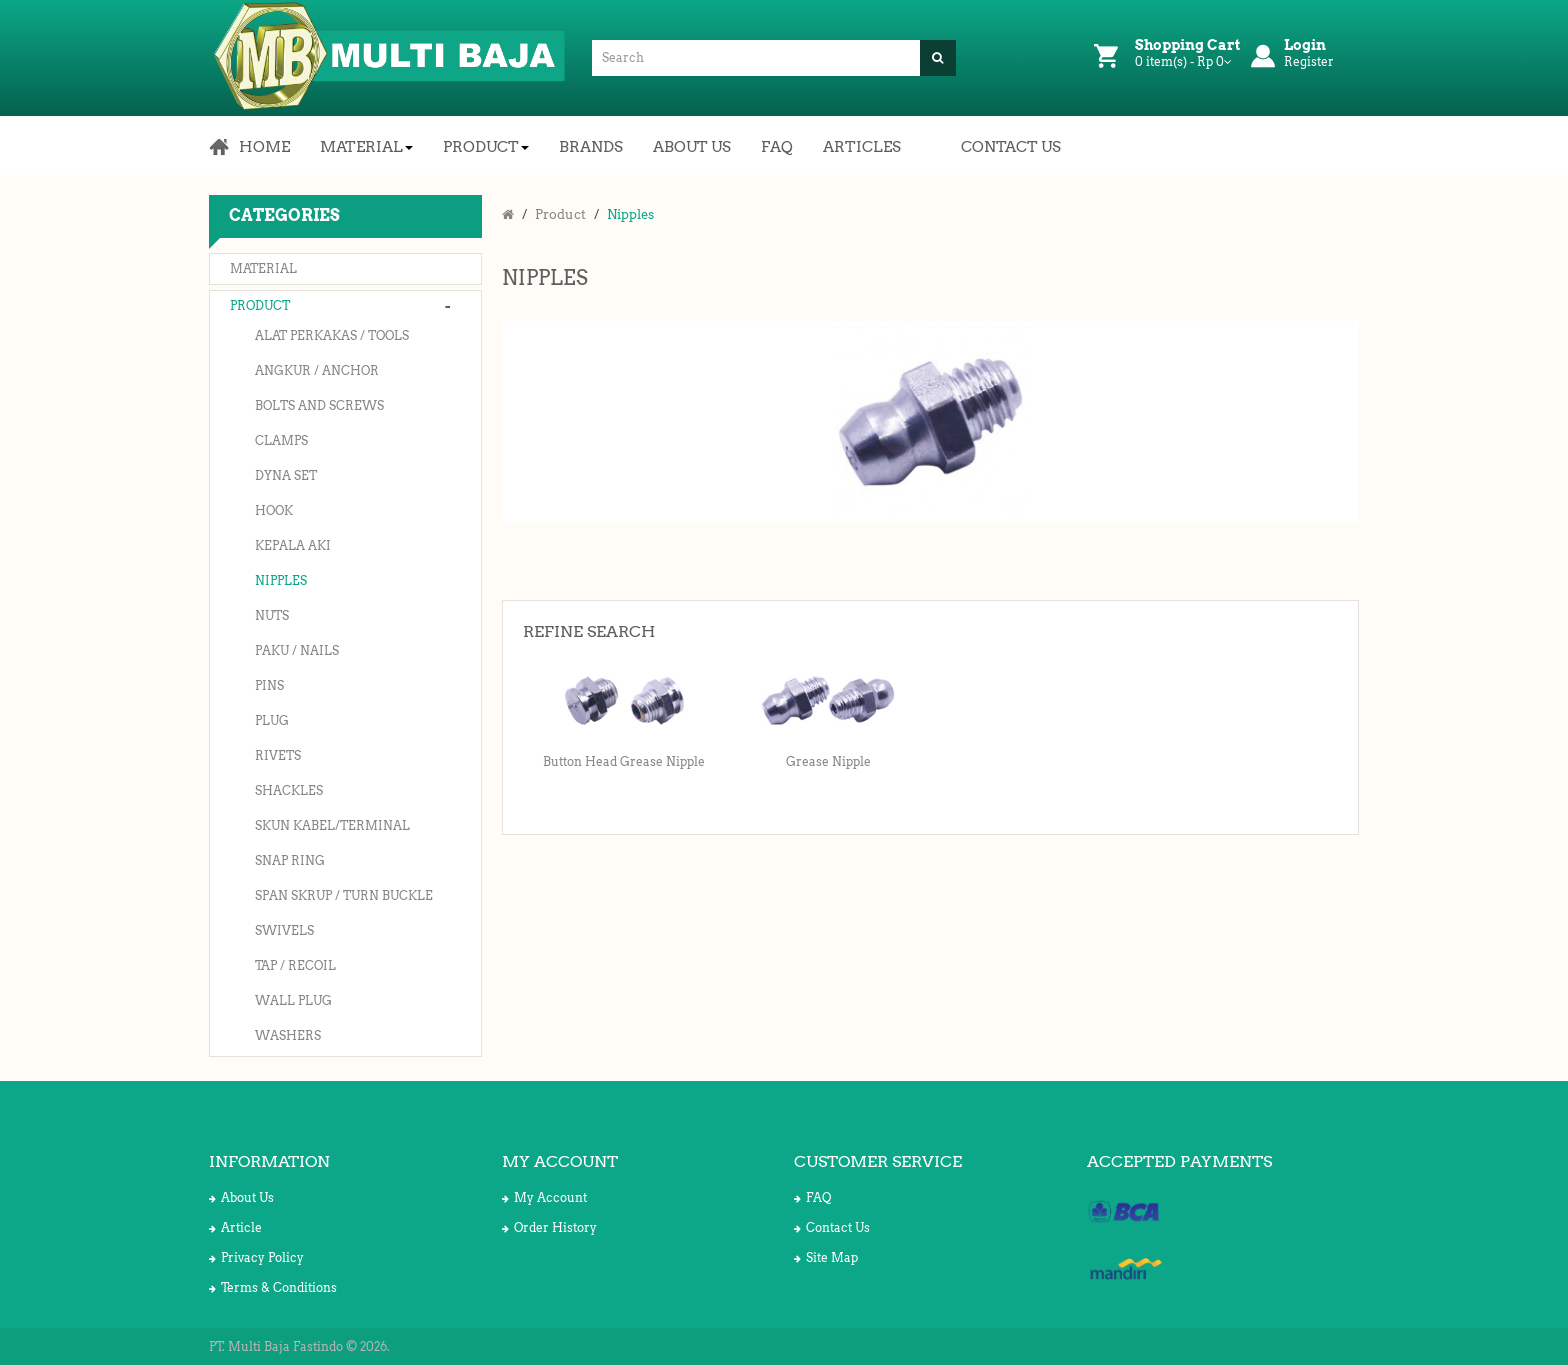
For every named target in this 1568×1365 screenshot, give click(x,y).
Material (263, 268)
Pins (269, 685)
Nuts (272, 615)
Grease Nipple (828, 761)
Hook (274, 510)
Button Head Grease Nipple (624, 761)
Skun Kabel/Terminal (332, 825)
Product (260, 305)
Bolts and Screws (319, 405)
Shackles (289, 790)
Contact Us (832, 1227)
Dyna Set (286, 475)
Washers (288, 1035)
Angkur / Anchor (317, 370)
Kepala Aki (293, 545)
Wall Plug (293, 1000)
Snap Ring (290, 860)
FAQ (812, 1197)
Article (235, 1227)
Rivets (278, 755)
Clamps (281, 440)
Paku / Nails (297, 650)
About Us (241, 1197)
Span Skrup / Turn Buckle (344, 895)
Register (1309, 61)
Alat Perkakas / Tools (332, 335)
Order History (549, 1227)
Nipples (281, 580)
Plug (272, 720)
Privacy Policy (256, 1257)
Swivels (284, 930)
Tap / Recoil (295, 965)
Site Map (826, 1257)
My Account (544, 1197)
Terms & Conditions (273, 1287)
